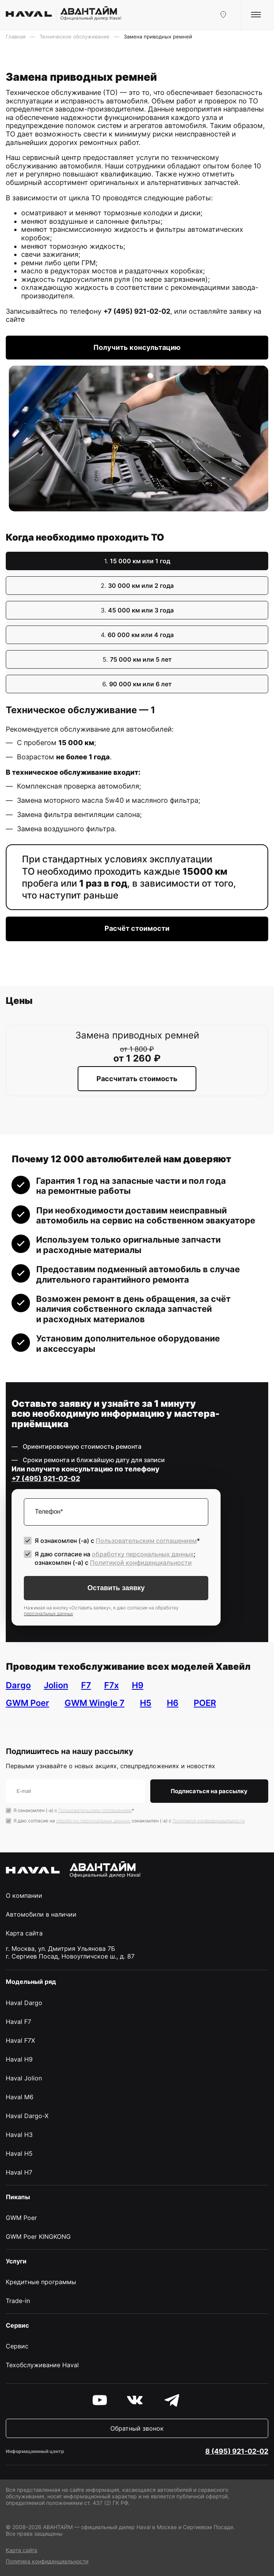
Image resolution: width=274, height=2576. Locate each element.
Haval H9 (19, 2059)
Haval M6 (19, 2097)
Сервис (17, 2346)
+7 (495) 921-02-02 (136, 311)
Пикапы (18, 2197)
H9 (137, 1685)
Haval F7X (20, 2040)
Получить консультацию (137, 347)
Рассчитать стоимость (137, 1079)
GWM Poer (27, 1703)
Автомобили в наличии (41, 1914)
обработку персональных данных (143, 1554)
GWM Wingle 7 (95, 1703)
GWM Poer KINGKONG (38, 2236)
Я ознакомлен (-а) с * (117, 1540)
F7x (111, 1685)
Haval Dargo (24, 2003)
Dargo (18, 1685)
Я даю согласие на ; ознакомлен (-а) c (115, 1558)
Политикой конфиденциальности (141, 1562)
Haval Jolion (24, 2078)
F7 (86, 1685)
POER (205, 1703)
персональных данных (48, 1613)
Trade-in (18, 2301)
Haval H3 (19, 2134)
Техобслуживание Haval (42, 2365)
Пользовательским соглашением (146, 1540)
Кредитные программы (41, 2282)
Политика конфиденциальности (47, 2561)
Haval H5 (19, 2153)
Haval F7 (18, 2021)
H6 (172, 1703)
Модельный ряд (31, 1981)
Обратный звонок (137, 2428)
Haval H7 (19, 2172)
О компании (24, 1895)
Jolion (56, 1685)
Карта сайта (24, 1933)
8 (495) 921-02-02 (236, 2451)
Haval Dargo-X (27, 2116)
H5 (145, 1703)
